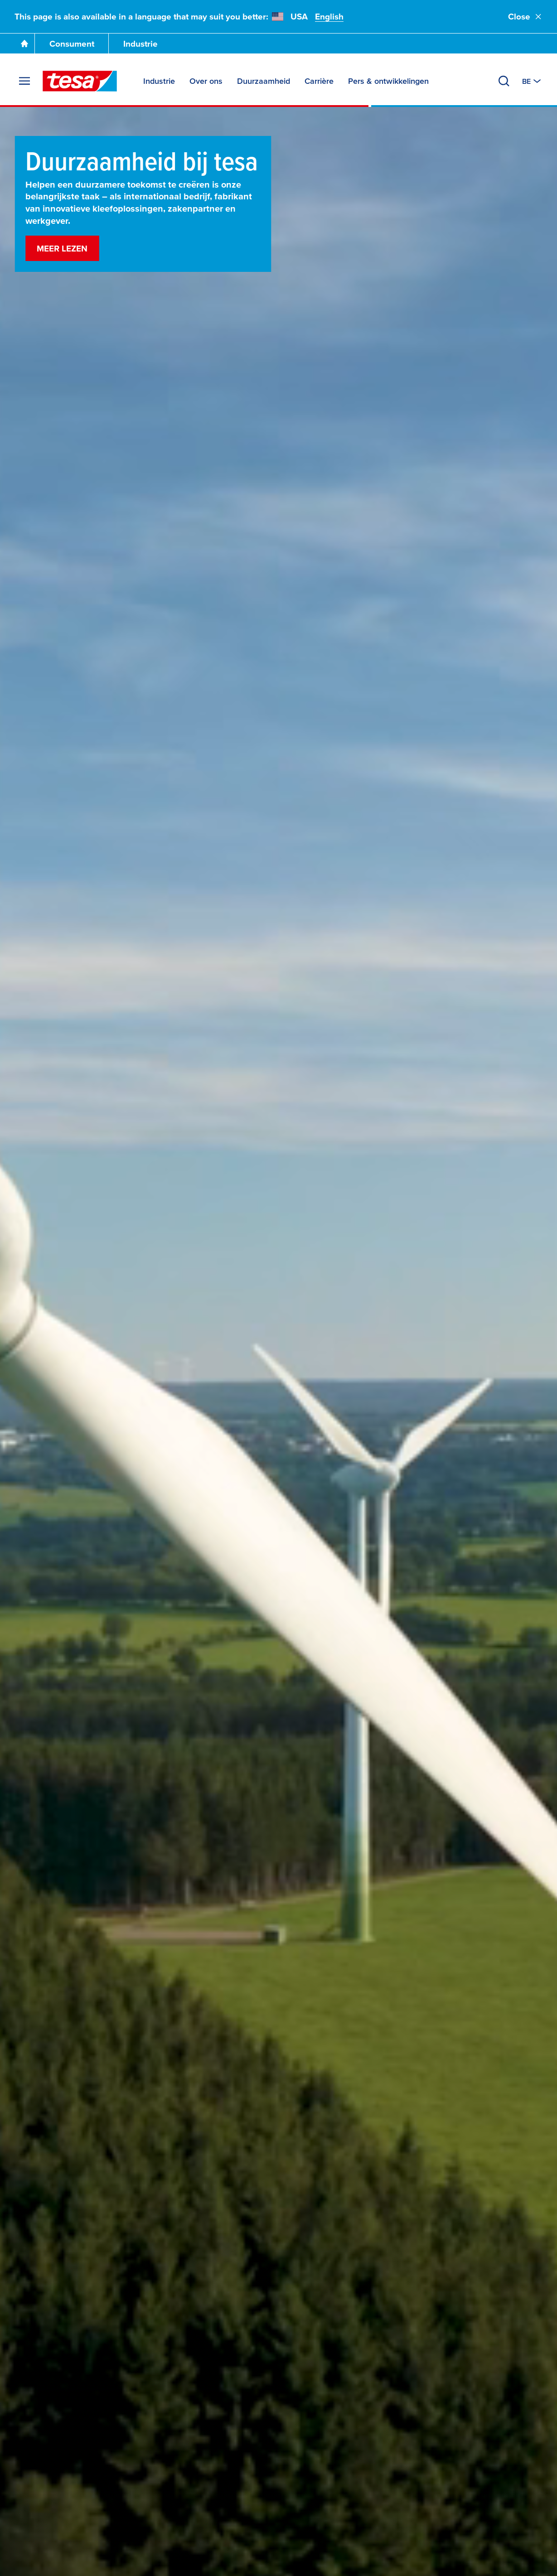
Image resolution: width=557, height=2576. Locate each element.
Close (525, 16)
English (329, 16)
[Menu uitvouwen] (24, 81)
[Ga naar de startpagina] (24, 43)
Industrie (140, 43)
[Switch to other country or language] (532, 81)
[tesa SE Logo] (80, 81)
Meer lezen (62, 248)
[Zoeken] (504, 81)
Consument (71, 43)
